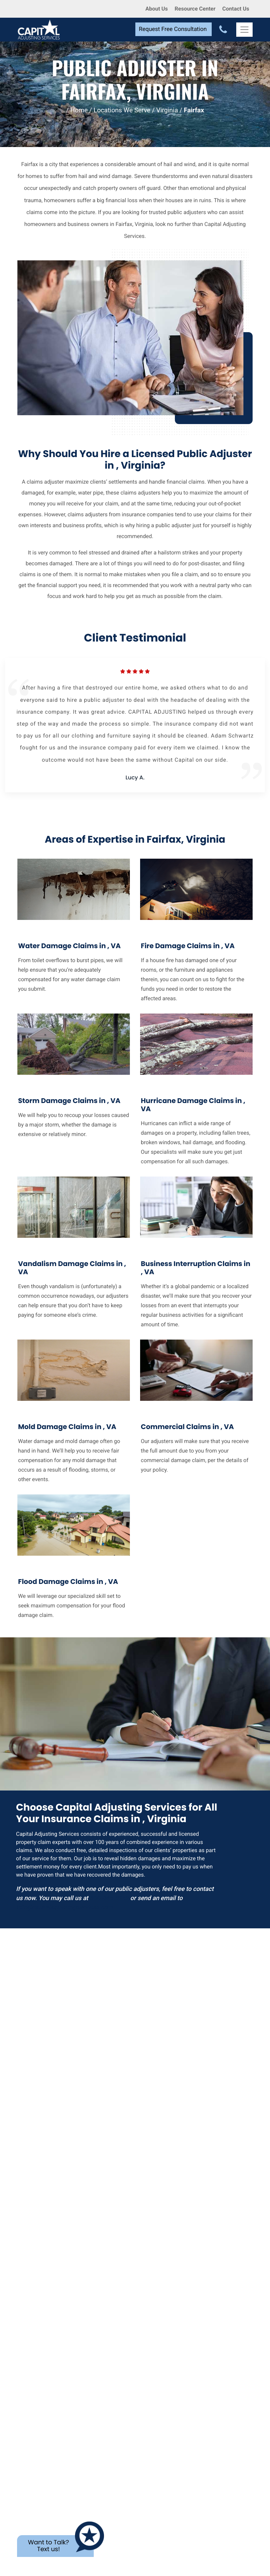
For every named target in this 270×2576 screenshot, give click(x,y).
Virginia (167, 110)
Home (79, 110)
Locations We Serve (122, 110)
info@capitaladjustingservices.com (64, 1907)
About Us (156, 8)
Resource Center (195, 8)
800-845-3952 (109, 1898)
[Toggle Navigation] (244, 29)
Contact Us (235, 8)
